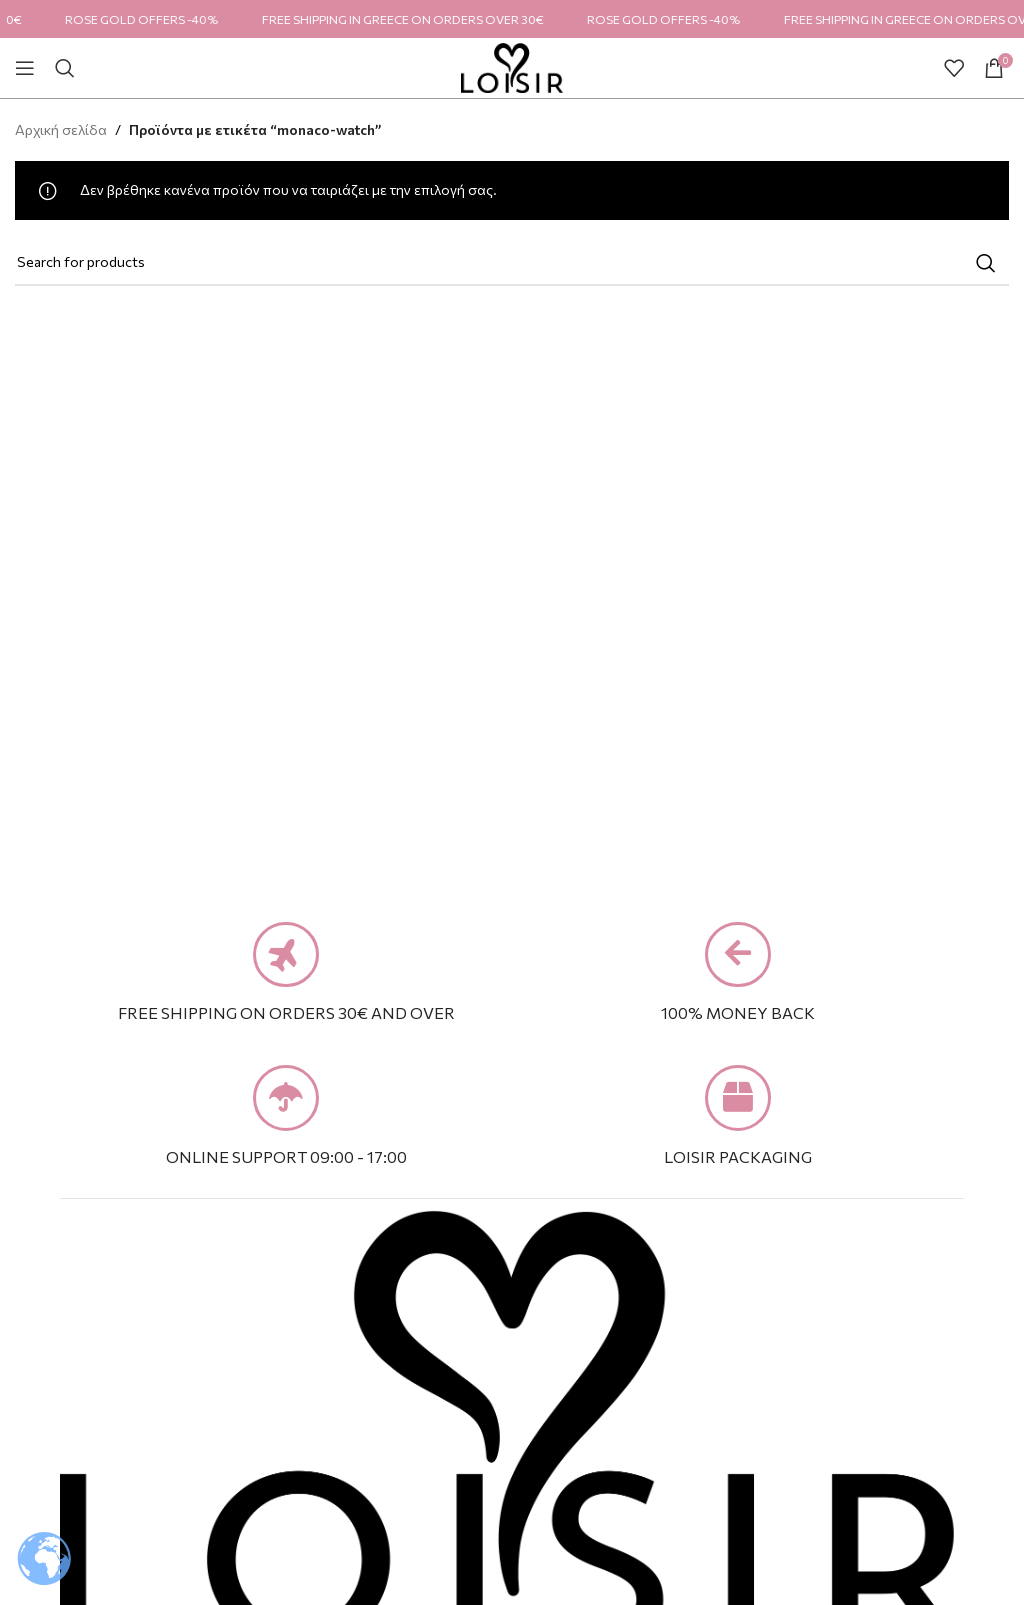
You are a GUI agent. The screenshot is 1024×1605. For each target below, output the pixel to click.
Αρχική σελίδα (61, 129)
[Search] (65, 68)
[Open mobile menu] (25, 68)
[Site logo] (512, 65)
